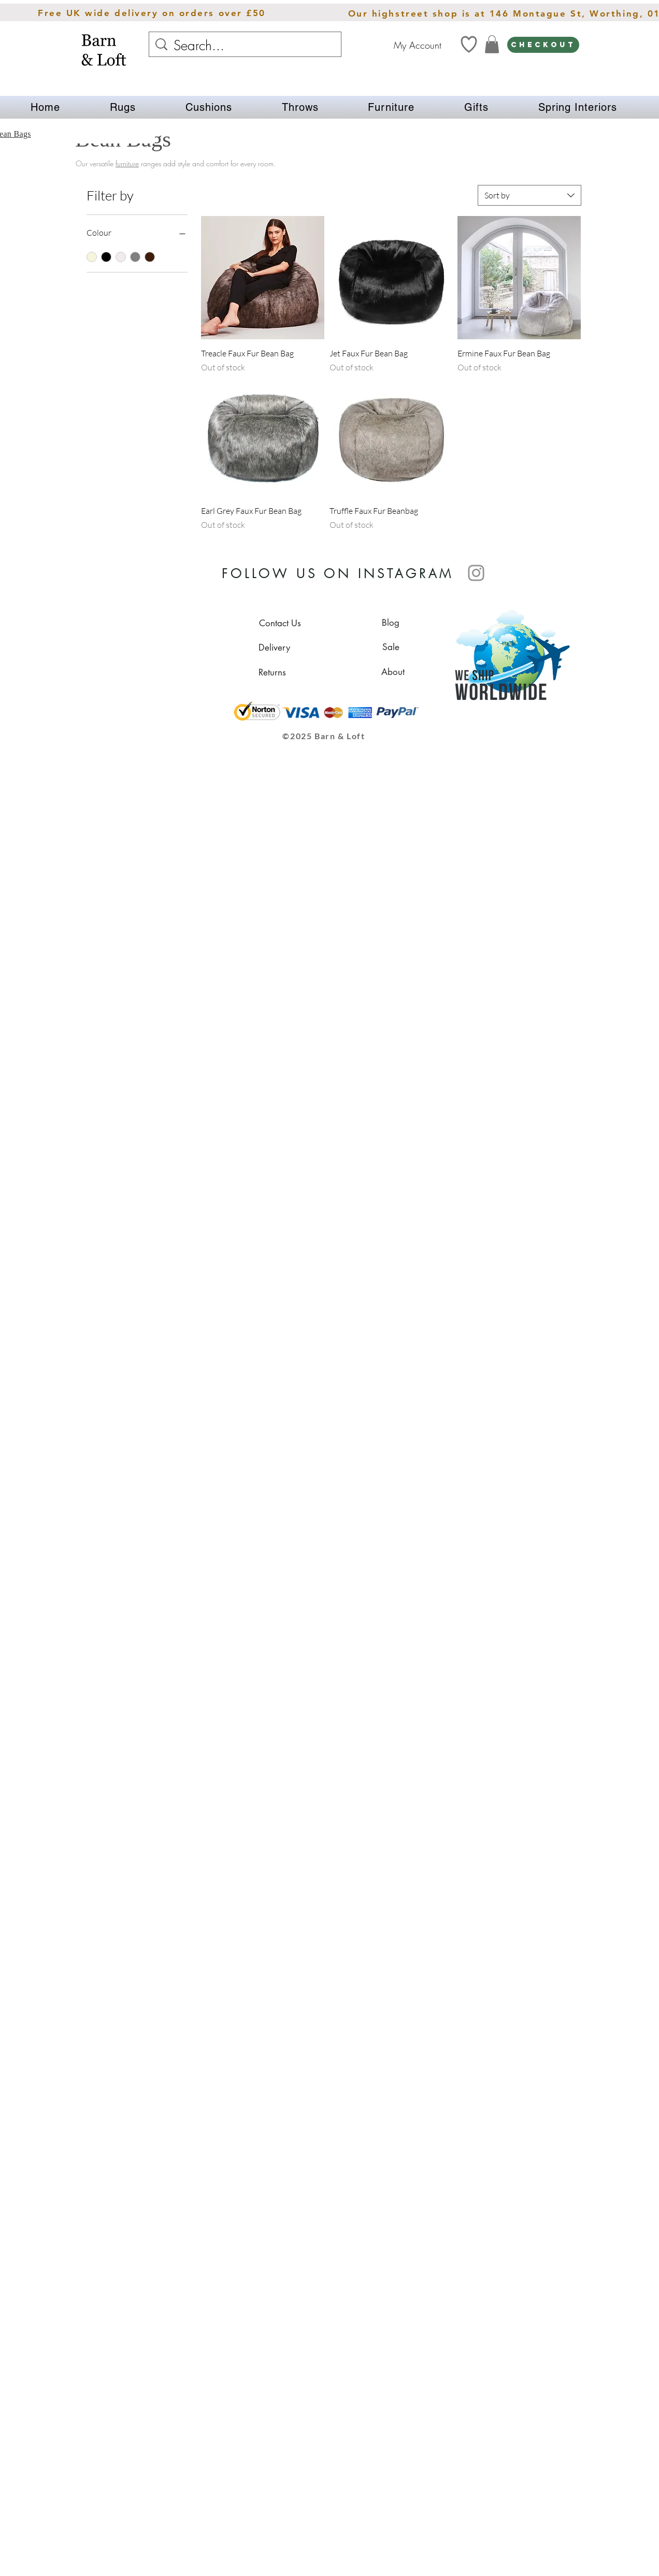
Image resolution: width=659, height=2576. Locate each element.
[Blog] (390, 623)
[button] (123, 107)
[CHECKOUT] (543, 45)
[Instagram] (476, 573)
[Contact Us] (279, 623)
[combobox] (529, 195)
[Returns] (272, 672)
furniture (127, 163)
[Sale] (390, 647)
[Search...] (246, 45)
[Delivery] (274, 647)
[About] (392, 672)
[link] (491, 44)
